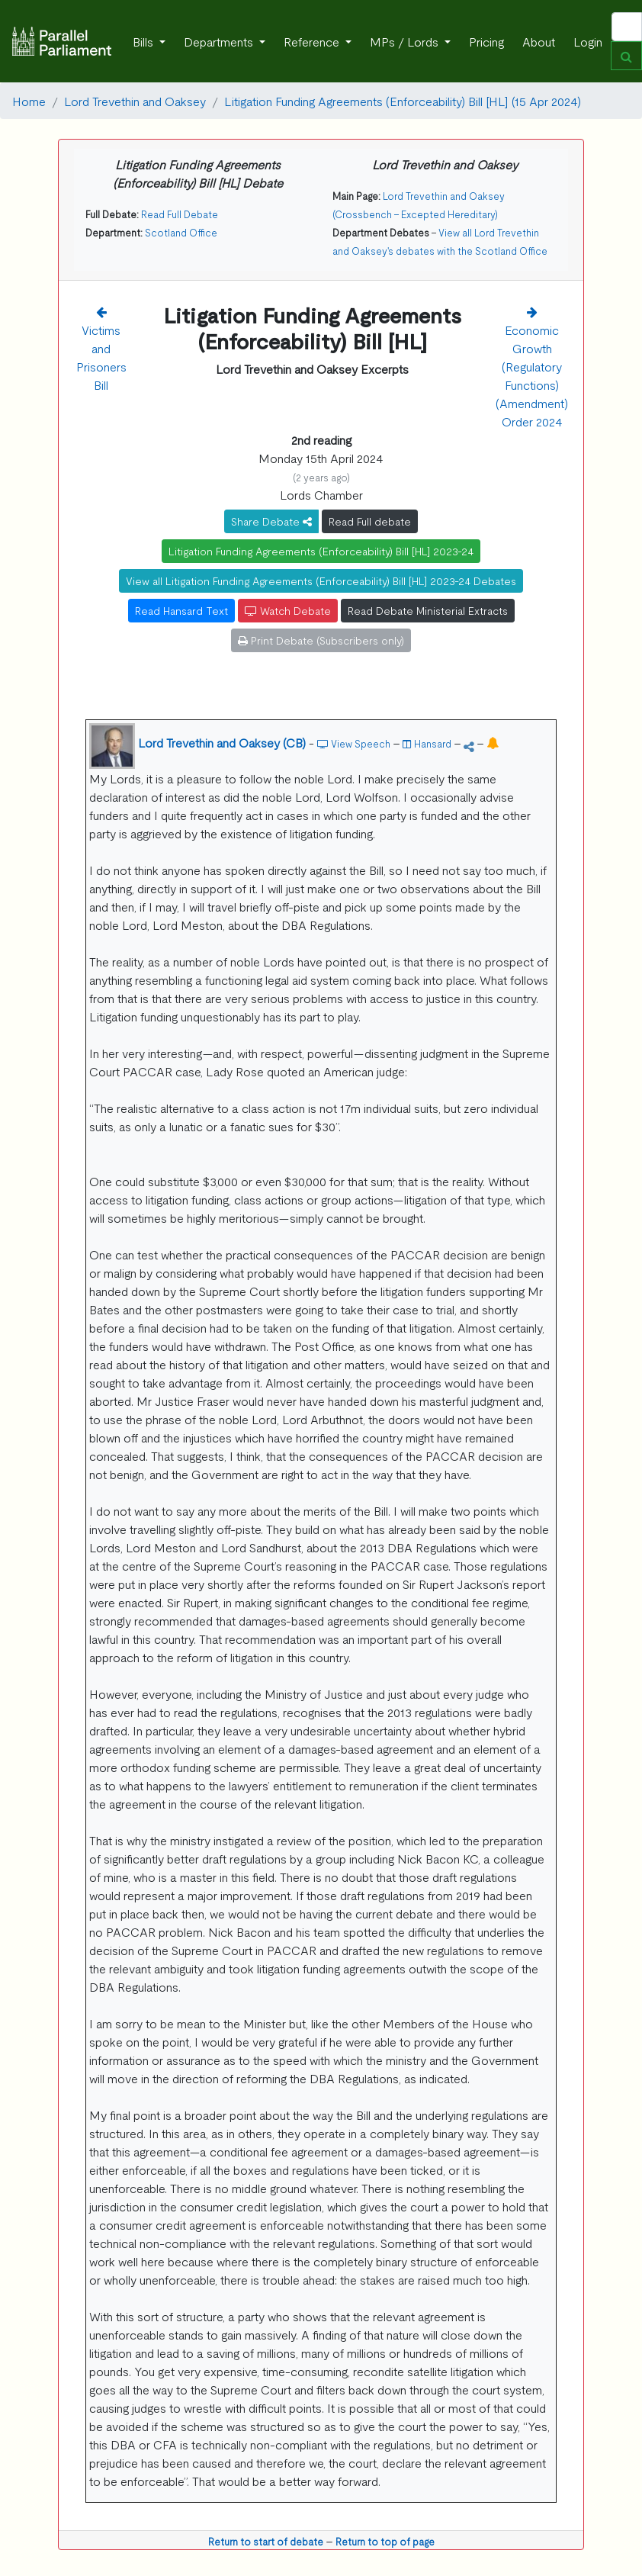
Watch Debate (288, 610)
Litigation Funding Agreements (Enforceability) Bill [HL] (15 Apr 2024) (402, 100)
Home (29, 100)
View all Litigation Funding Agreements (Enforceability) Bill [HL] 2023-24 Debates (321, 580)
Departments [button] (220, 41)
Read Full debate (370, 521)
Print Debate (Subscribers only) (321, 640)
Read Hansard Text (181, 610)
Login (587, 41)
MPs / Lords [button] (405, 41)
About (538, 41)
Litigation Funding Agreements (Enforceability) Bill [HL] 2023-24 (321, 550)
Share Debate (271, 521)
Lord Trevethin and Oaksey (135, 100)
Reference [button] (313, 41)
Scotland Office (181, 232)
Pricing (486, 41)
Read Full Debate (179, 213)
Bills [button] (144, 41)
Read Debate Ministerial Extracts (428, 610)
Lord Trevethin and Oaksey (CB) (222, 742)
